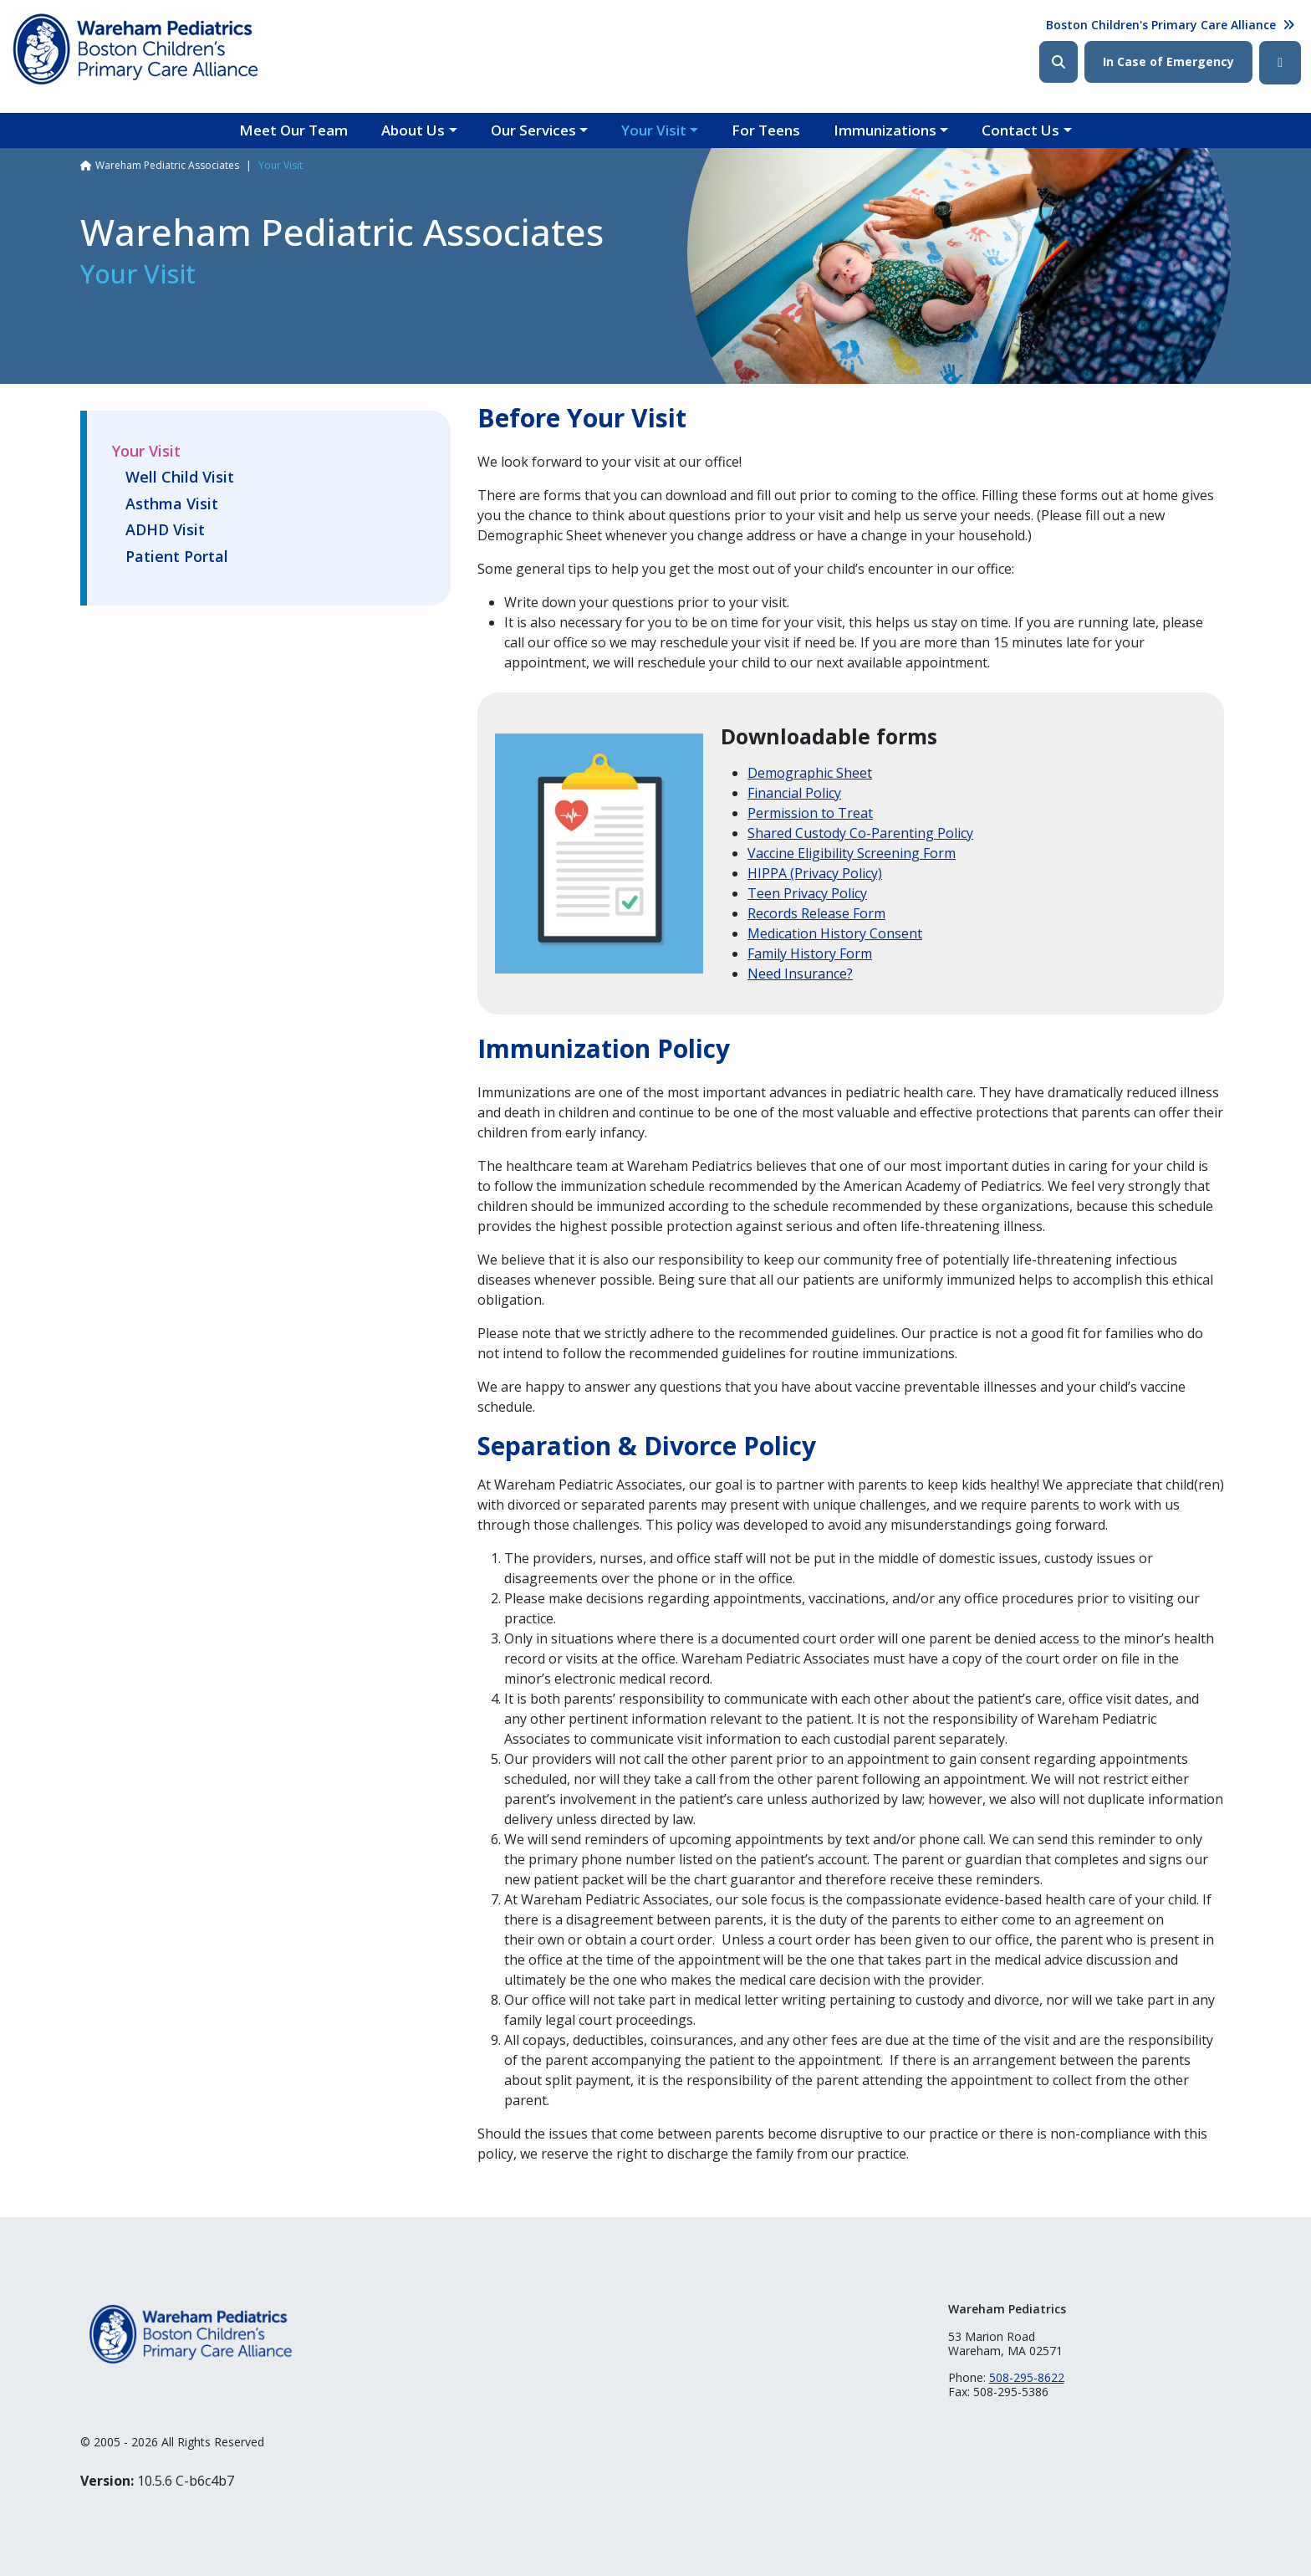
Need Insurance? (800, 973)
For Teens (766, 130)
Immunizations (885, 130)
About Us (413, 130)
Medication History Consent (834, 933)
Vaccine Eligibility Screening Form (851, 853)
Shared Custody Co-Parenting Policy (860, 833)
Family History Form (809, 953)
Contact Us (1020, 130)
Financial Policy (794, 793)
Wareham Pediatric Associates (167, 165)
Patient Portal (176, 557)
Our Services (533, 130)
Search (1058, 62)
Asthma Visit (171, 504)
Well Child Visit (179, 477)
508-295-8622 (1026, 2377)
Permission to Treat (810, 813)
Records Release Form (816, 913)
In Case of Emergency (1168, 61)
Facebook (1280, 62)
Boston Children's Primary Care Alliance (1161, 25)
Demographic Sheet (809, 773)
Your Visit (653, 130)
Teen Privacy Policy (807, 893)
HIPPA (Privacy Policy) (814, 873)
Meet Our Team (293, 130)
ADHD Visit (165, 530)
